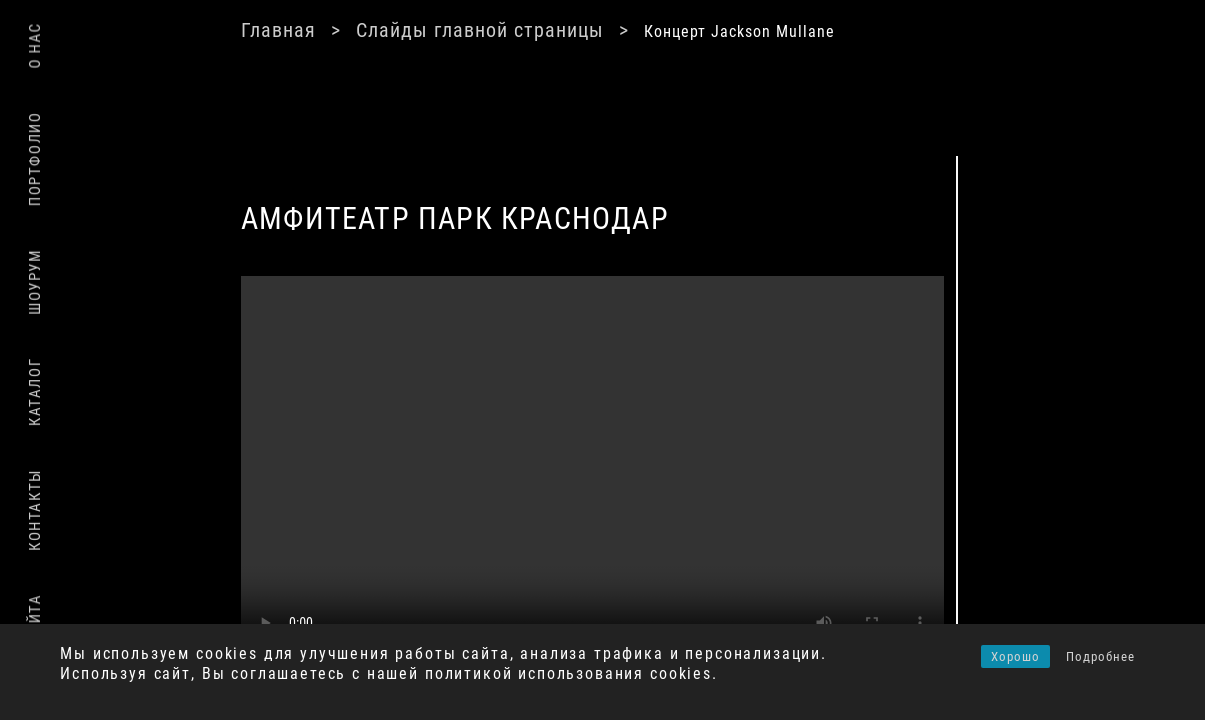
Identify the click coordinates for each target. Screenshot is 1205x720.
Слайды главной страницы (480, 30)
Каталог (35, 392)
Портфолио (35, 159)
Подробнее (1100, 656)
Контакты (35, 510)
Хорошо (1015, 656)
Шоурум (35, 282)
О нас (35, 45)
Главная (278, 30)
